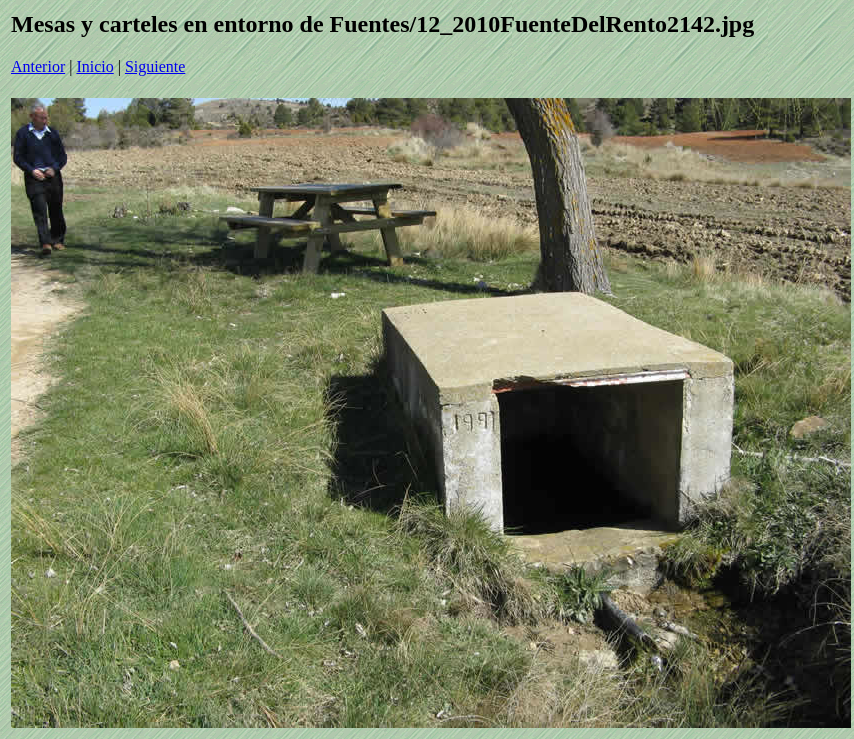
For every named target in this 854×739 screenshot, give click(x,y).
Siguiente (155, 66)
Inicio (94, 66)
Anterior (38, 66)
